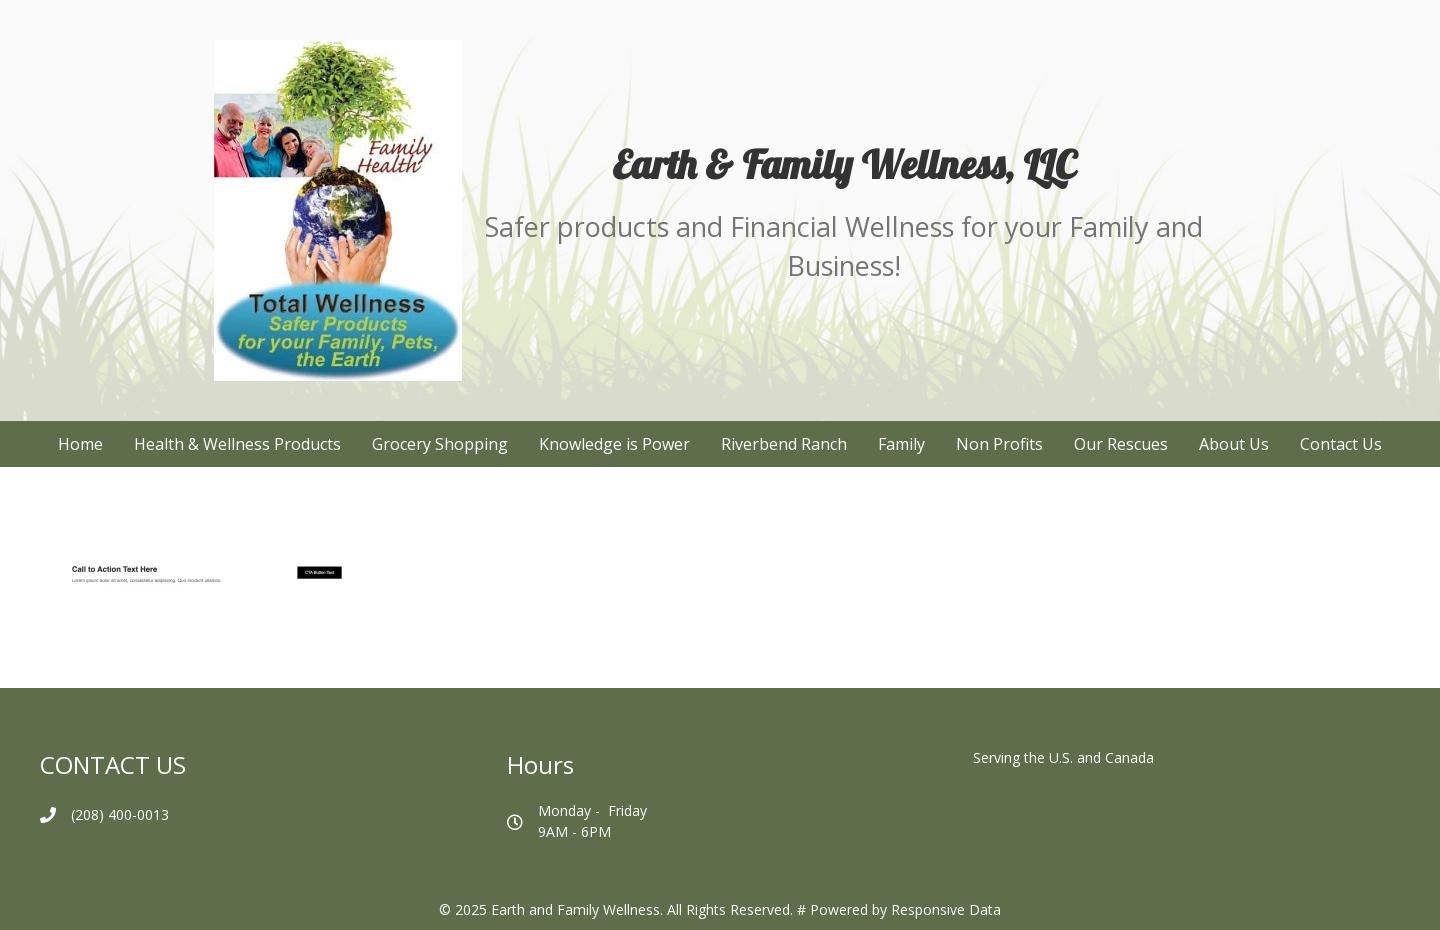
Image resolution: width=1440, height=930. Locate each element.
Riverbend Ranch (784, 444)
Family (901, 444)
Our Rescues (1121, 444)
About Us (1234, 444)
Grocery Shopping (440, 444)
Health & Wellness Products (237, 444)
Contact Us (1341, 444)
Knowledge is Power (614, 444)
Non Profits (999, 444)
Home (80, 444)
